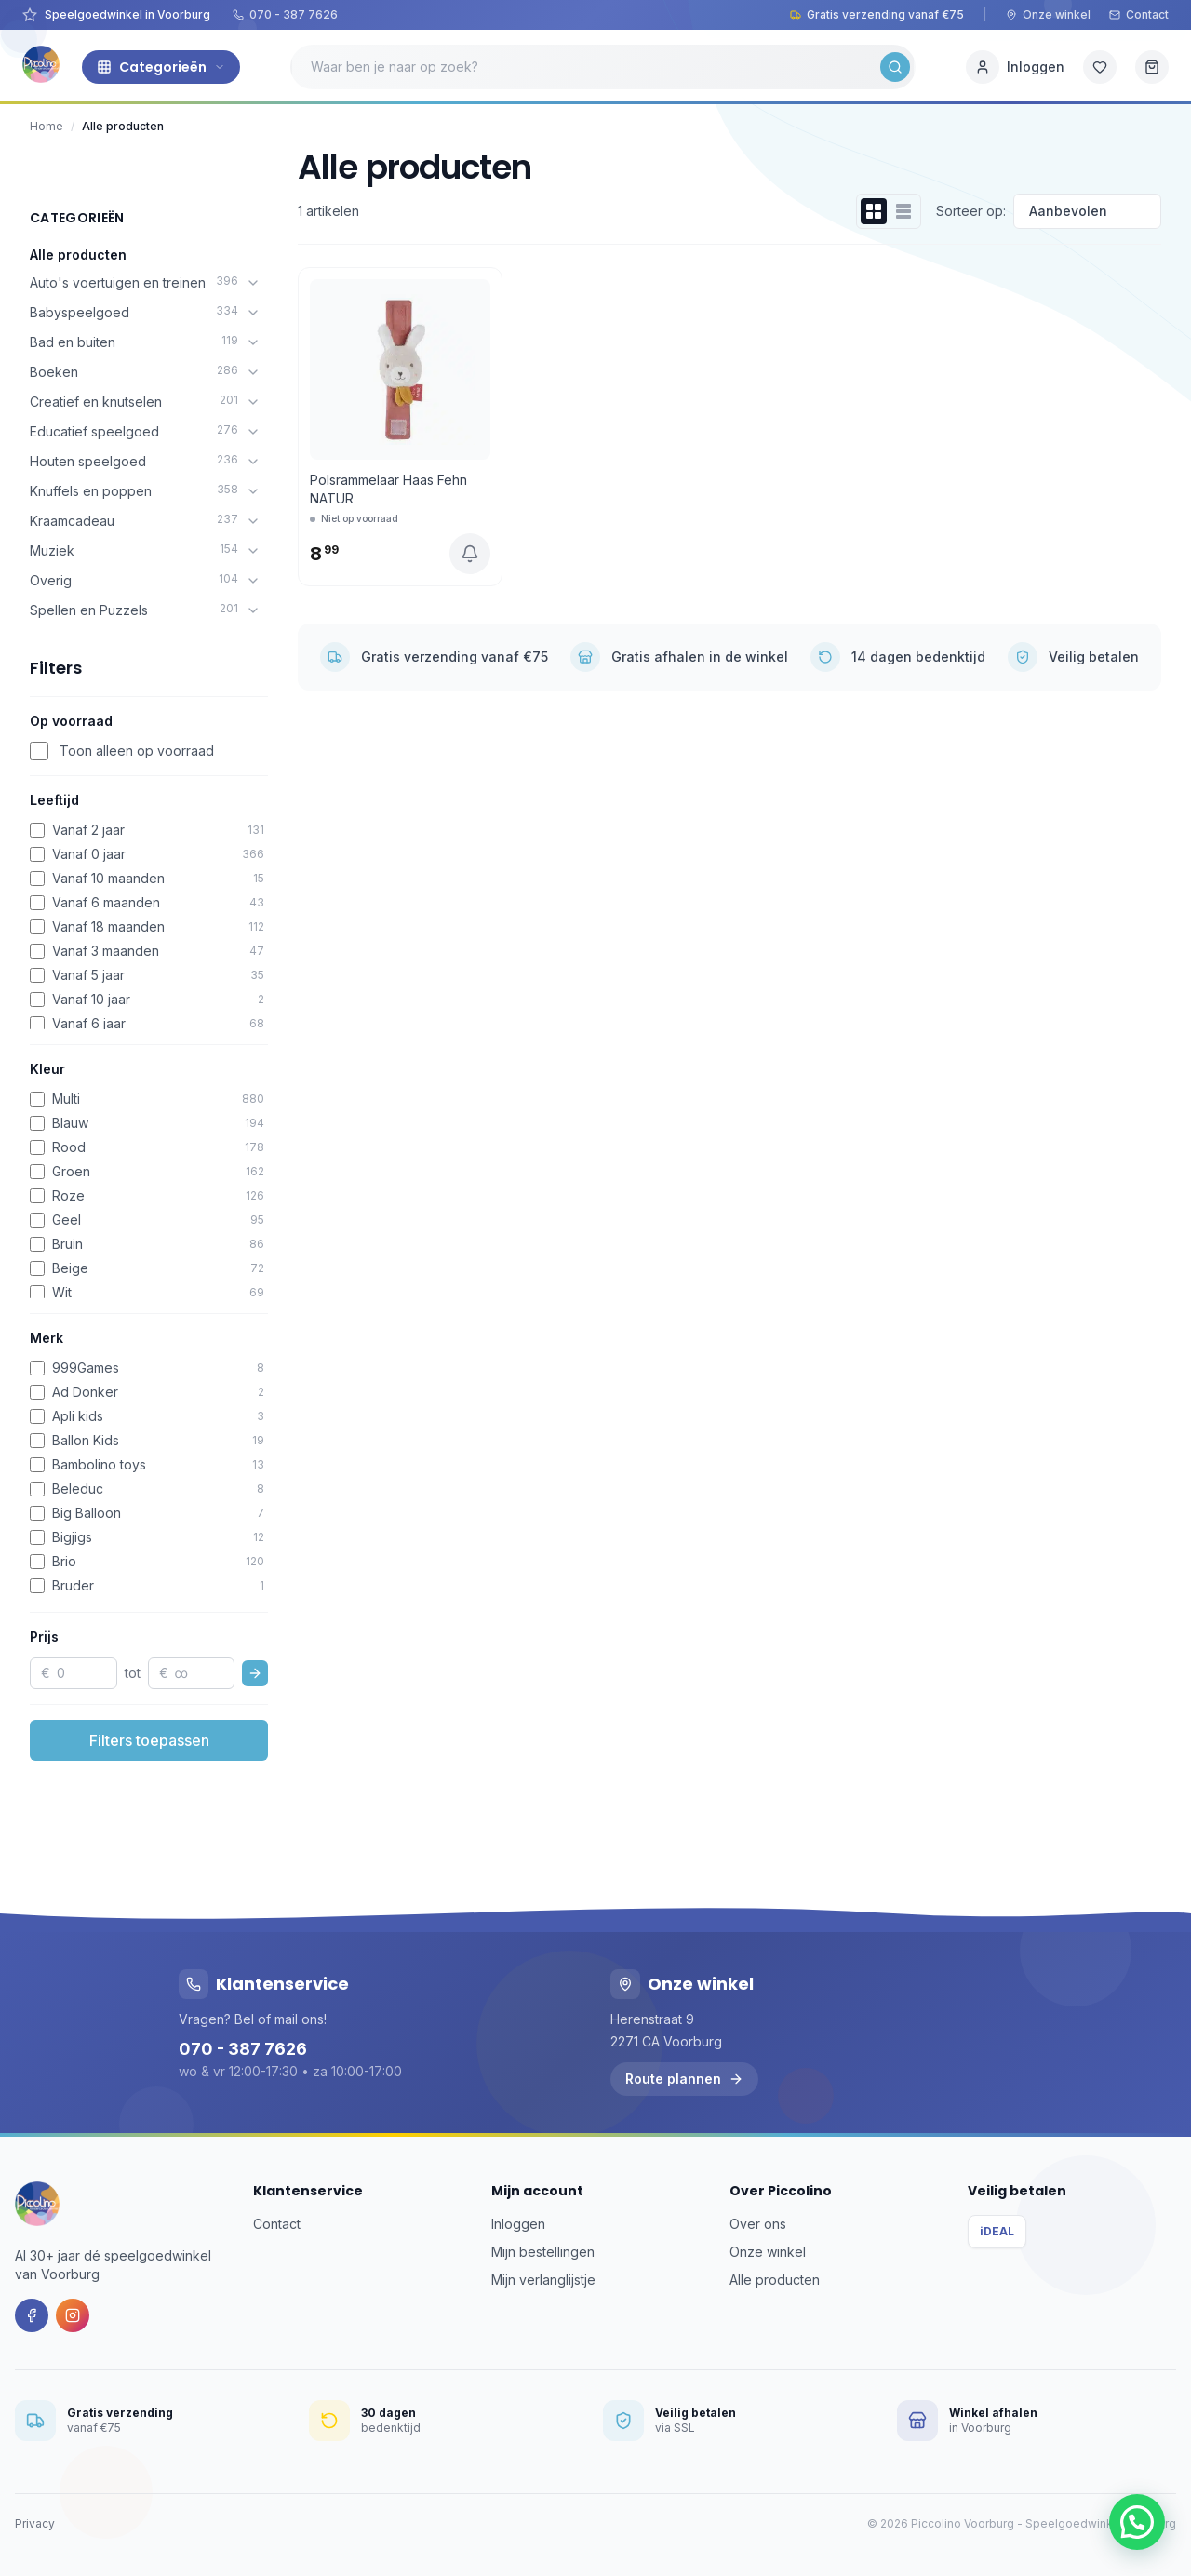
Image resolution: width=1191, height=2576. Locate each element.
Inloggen (518, 2224)
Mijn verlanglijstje (543, 2280)
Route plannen (684, 2078)
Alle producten (78, 254)
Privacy (35, 2523)
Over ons (757, 2224)
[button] (1137, 2522)
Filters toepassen (149, 1740)
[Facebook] (31, 2315)
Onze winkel (1048, 14)
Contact (1139, 14)
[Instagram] (72, 2315)
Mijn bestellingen (543, 2252)
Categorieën (161, 67)
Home (46, 126)
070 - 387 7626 (285, 14)
